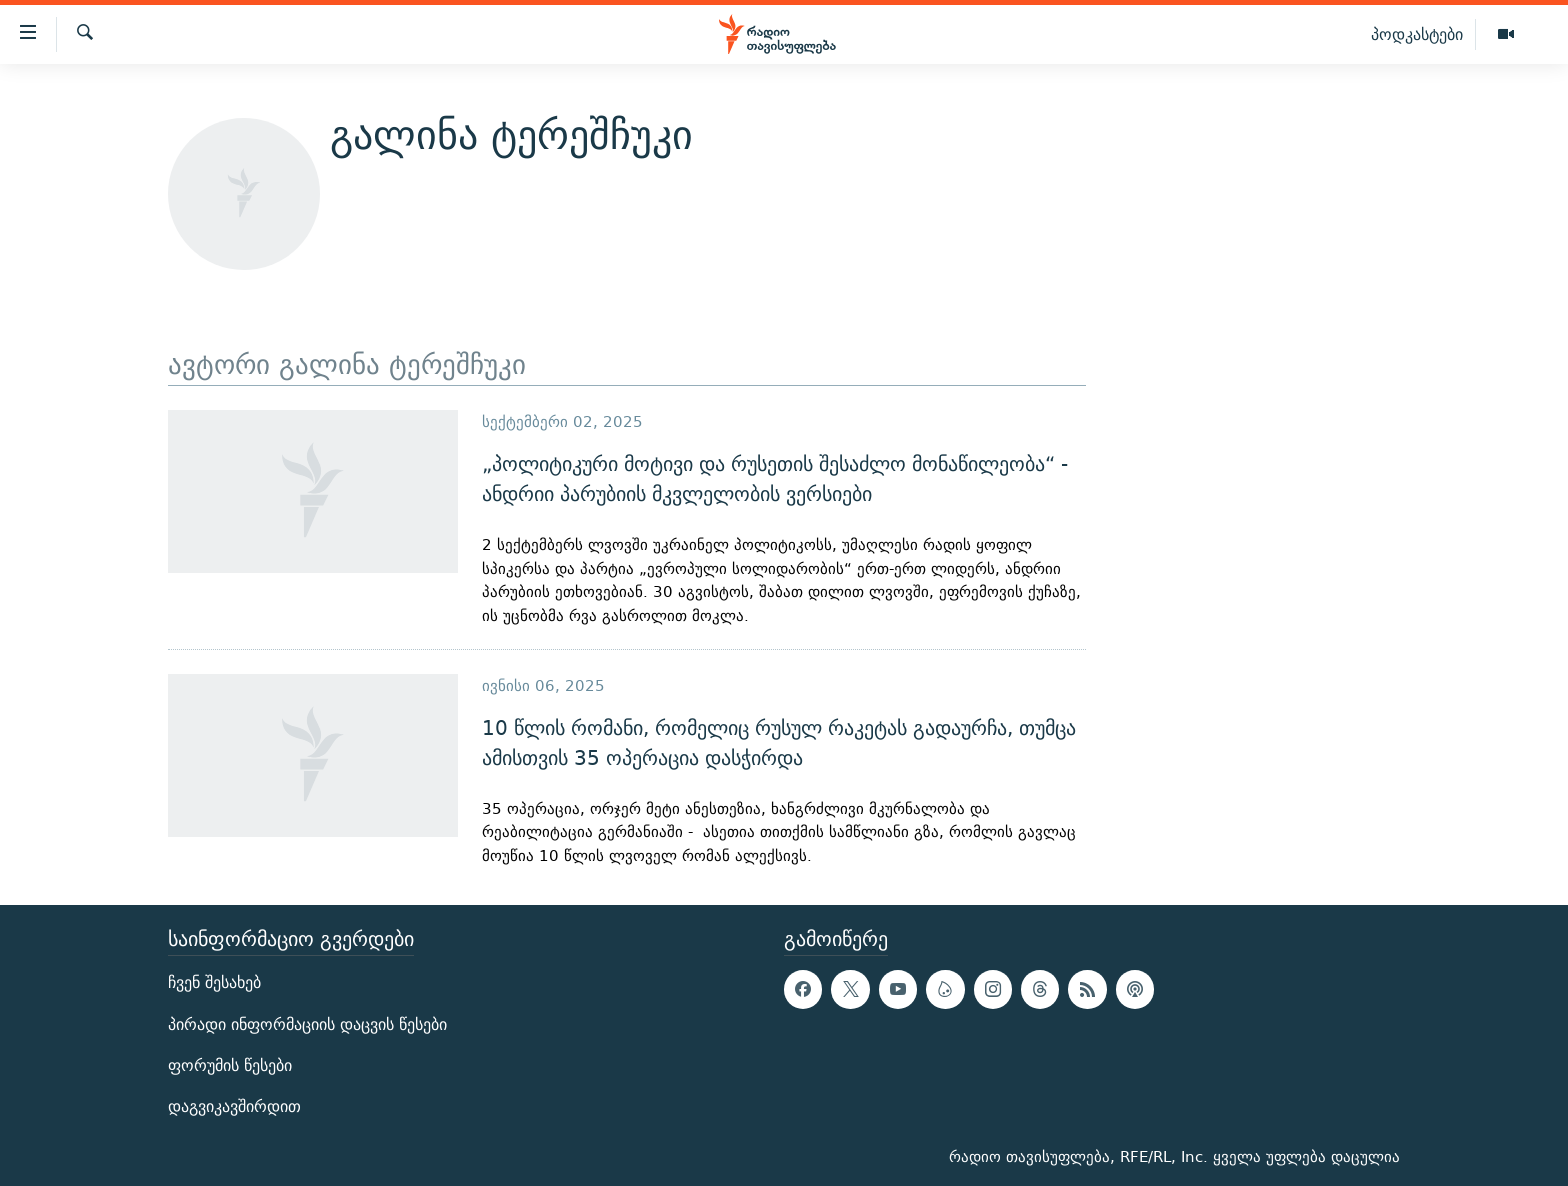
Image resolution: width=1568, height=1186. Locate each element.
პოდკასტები (1417, 34)
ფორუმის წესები (230, 1064)
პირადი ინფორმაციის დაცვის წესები (307, 1023)
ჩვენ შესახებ (214, 982)
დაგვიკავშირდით (234, 1106)
